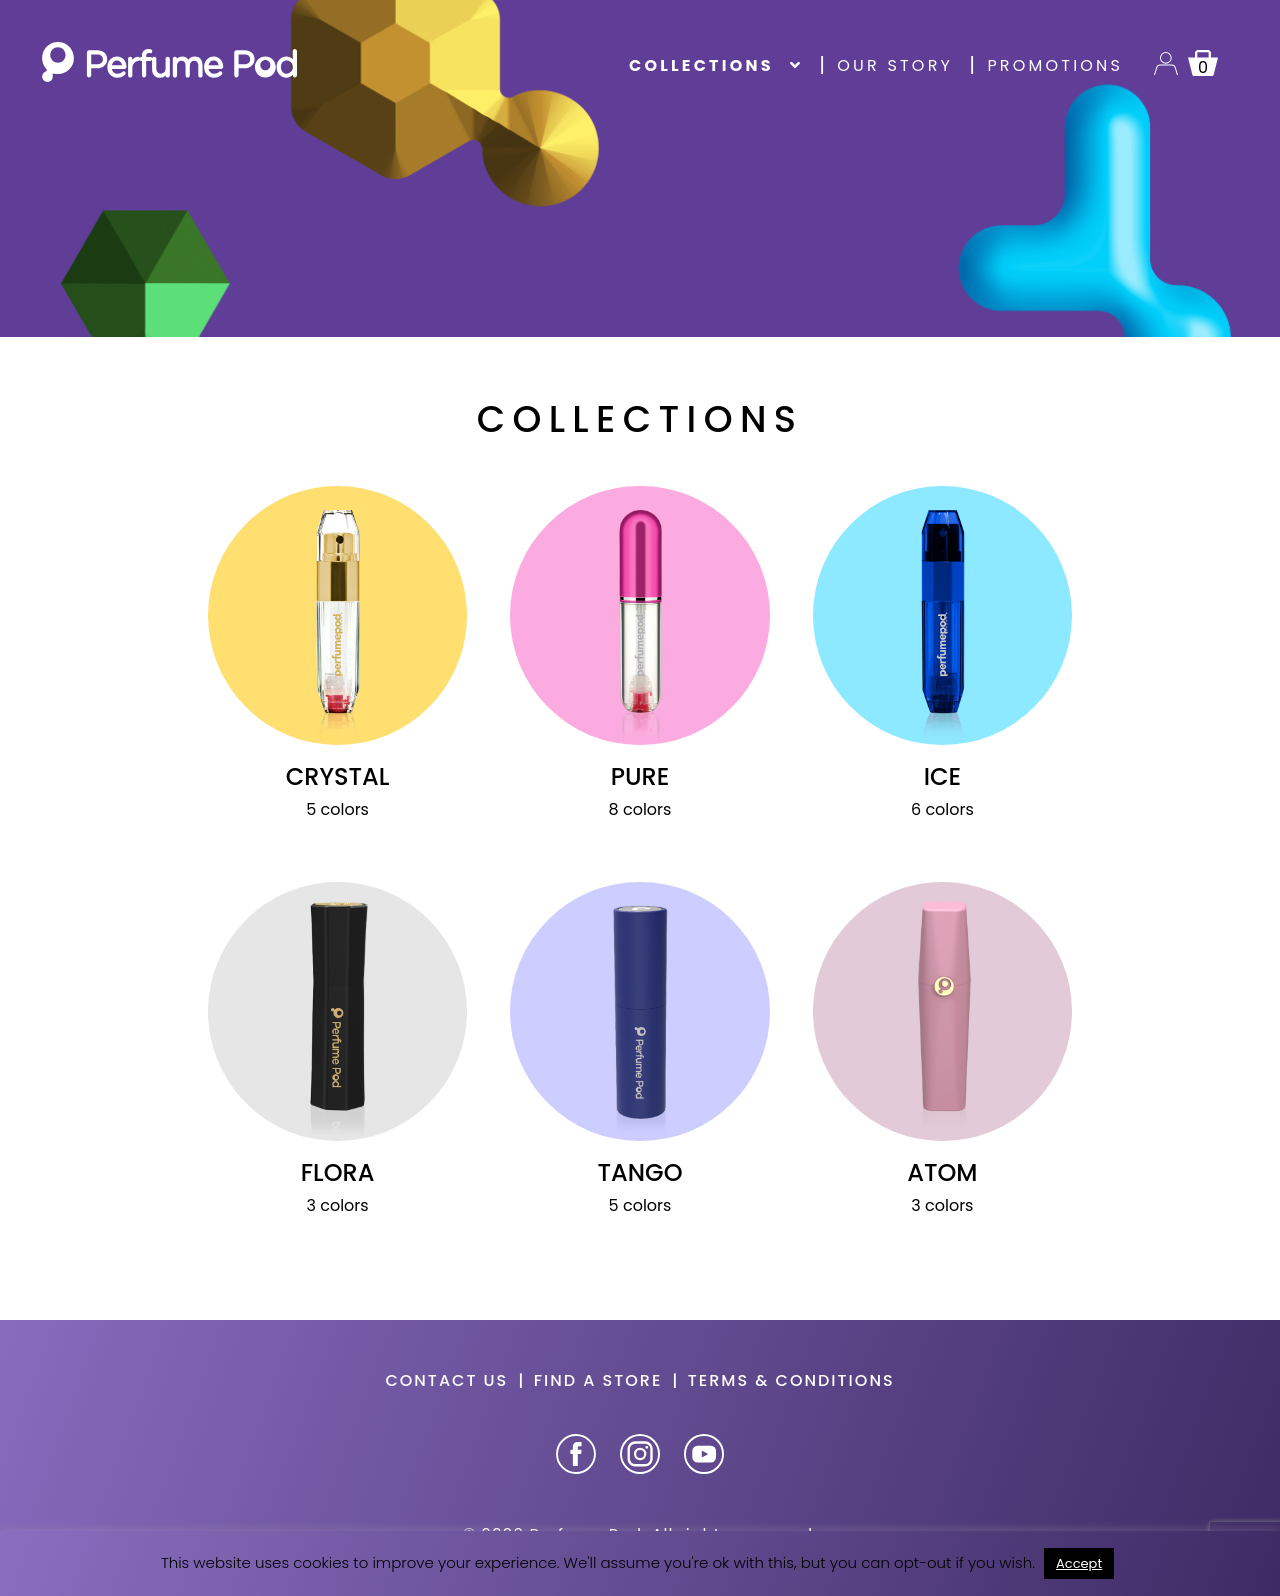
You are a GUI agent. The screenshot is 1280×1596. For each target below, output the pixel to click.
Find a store (598, 1380)
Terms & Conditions (791, 1380)
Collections (701, 65)
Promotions (1055, 65)
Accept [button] (1079, 1563)
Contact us (446, 1380)
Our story (895, 65)
